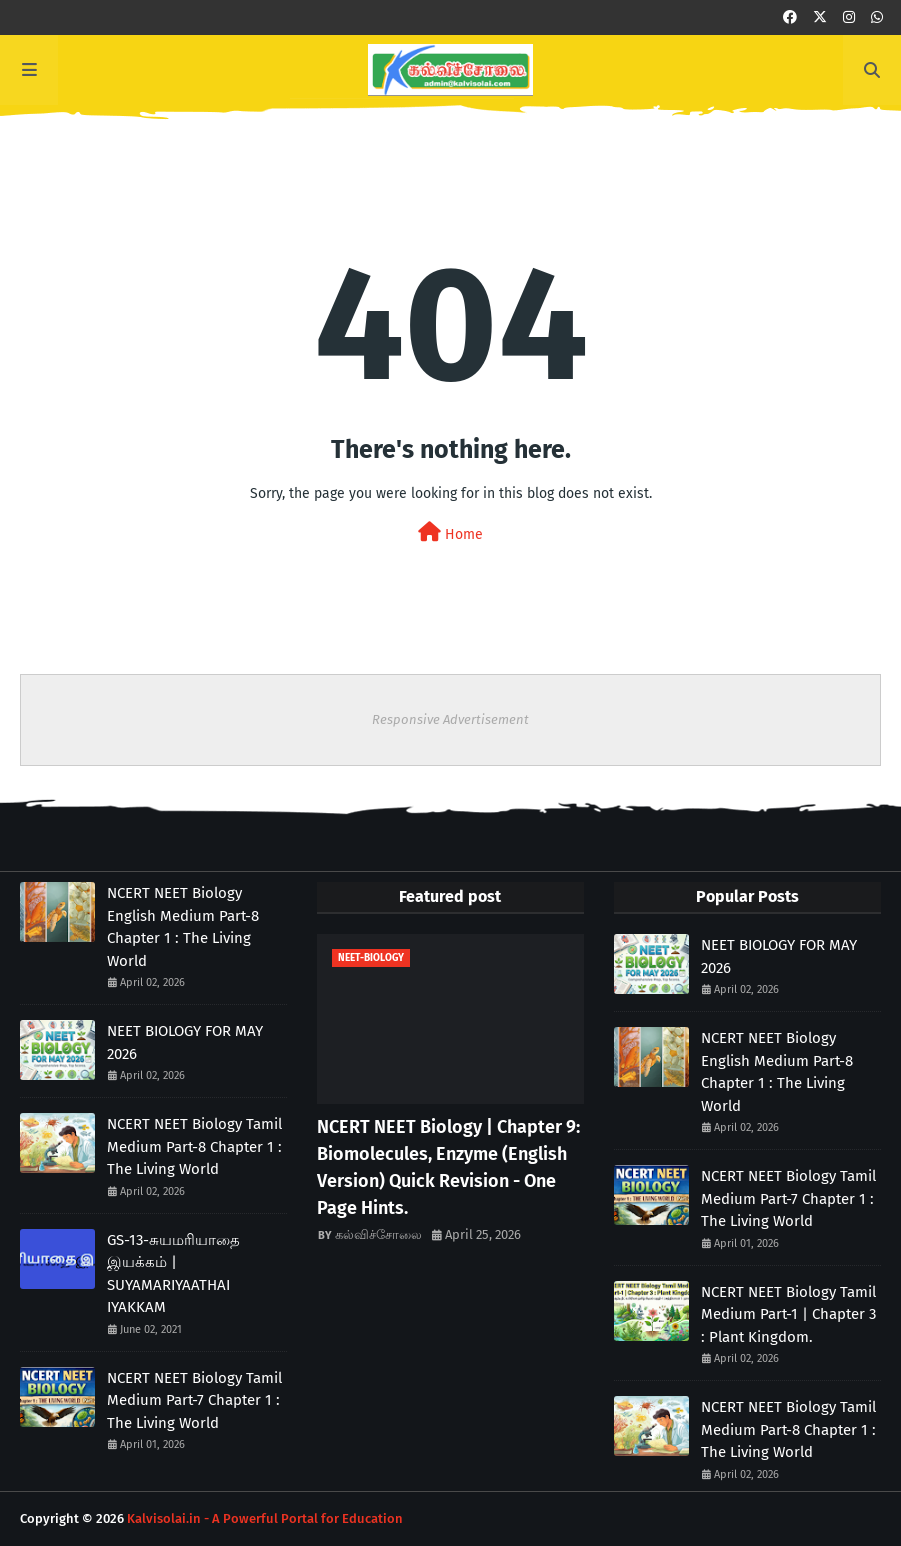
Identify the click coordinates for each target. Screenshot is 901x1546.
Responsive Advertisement (450, 719)
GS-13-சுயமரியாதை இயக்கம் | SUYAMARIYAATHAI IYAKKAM (173, 1274)
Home (450, 532)
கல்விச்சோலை (378, 1234)
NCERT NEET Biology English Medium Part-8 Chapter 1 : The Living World (183, 927)
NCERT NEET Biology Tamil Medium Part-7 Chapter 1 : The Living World (194, 1400)
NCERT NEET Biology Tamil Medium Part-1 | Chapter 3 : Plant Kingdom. (788, 1314)
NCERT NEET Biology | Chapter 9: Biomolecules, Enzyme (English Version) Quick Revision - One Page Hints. (448, 1167)
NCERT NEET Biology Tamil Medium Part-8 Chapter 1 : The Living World (194, 1146)
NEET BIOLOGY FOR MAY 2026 (185, 1042)
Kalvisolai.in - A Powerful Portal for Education (265, 1518)
